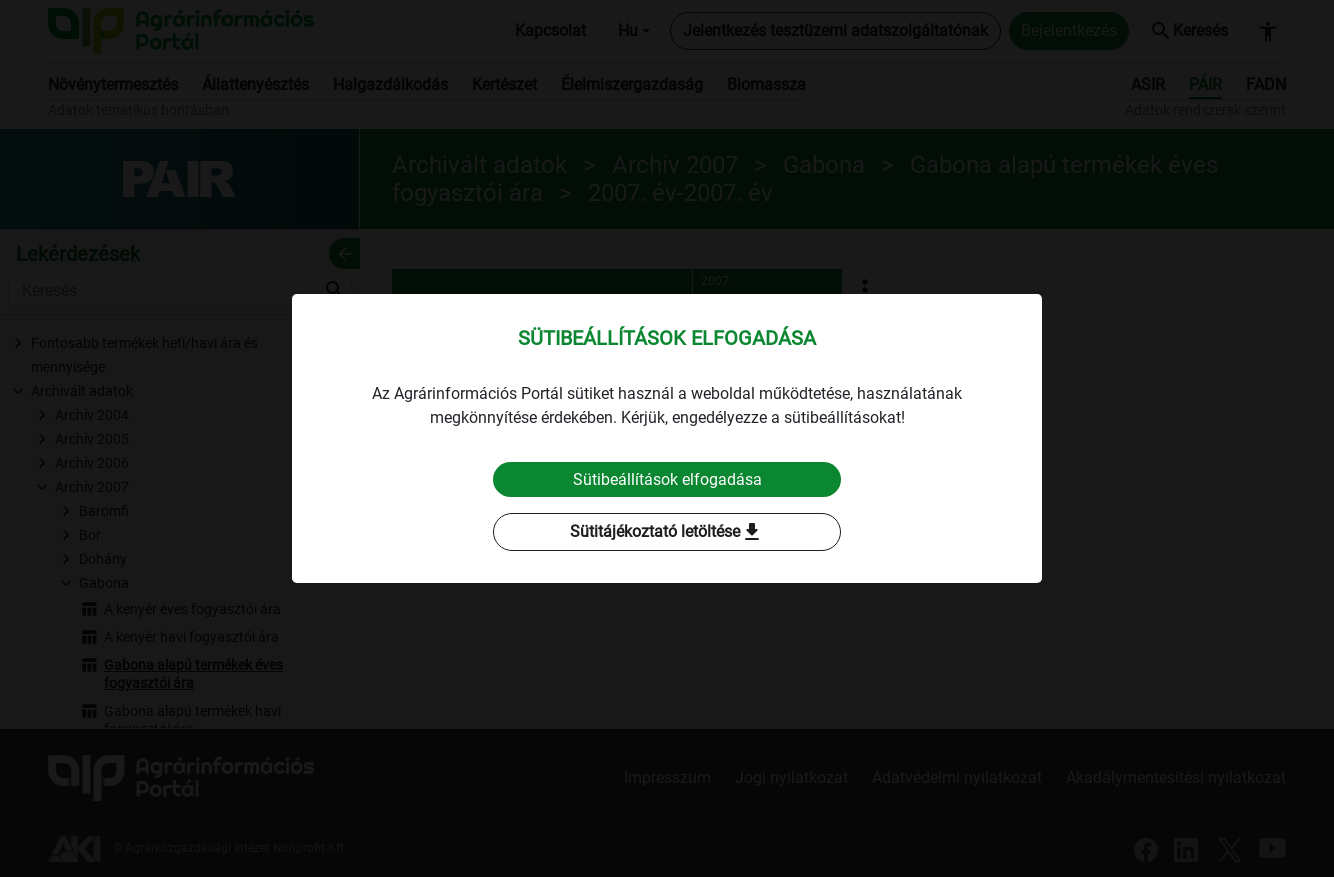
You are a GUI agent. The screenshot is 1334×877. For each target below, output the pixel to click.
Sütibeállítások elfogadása (667, 479)
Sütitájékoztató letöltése (667, 533)
